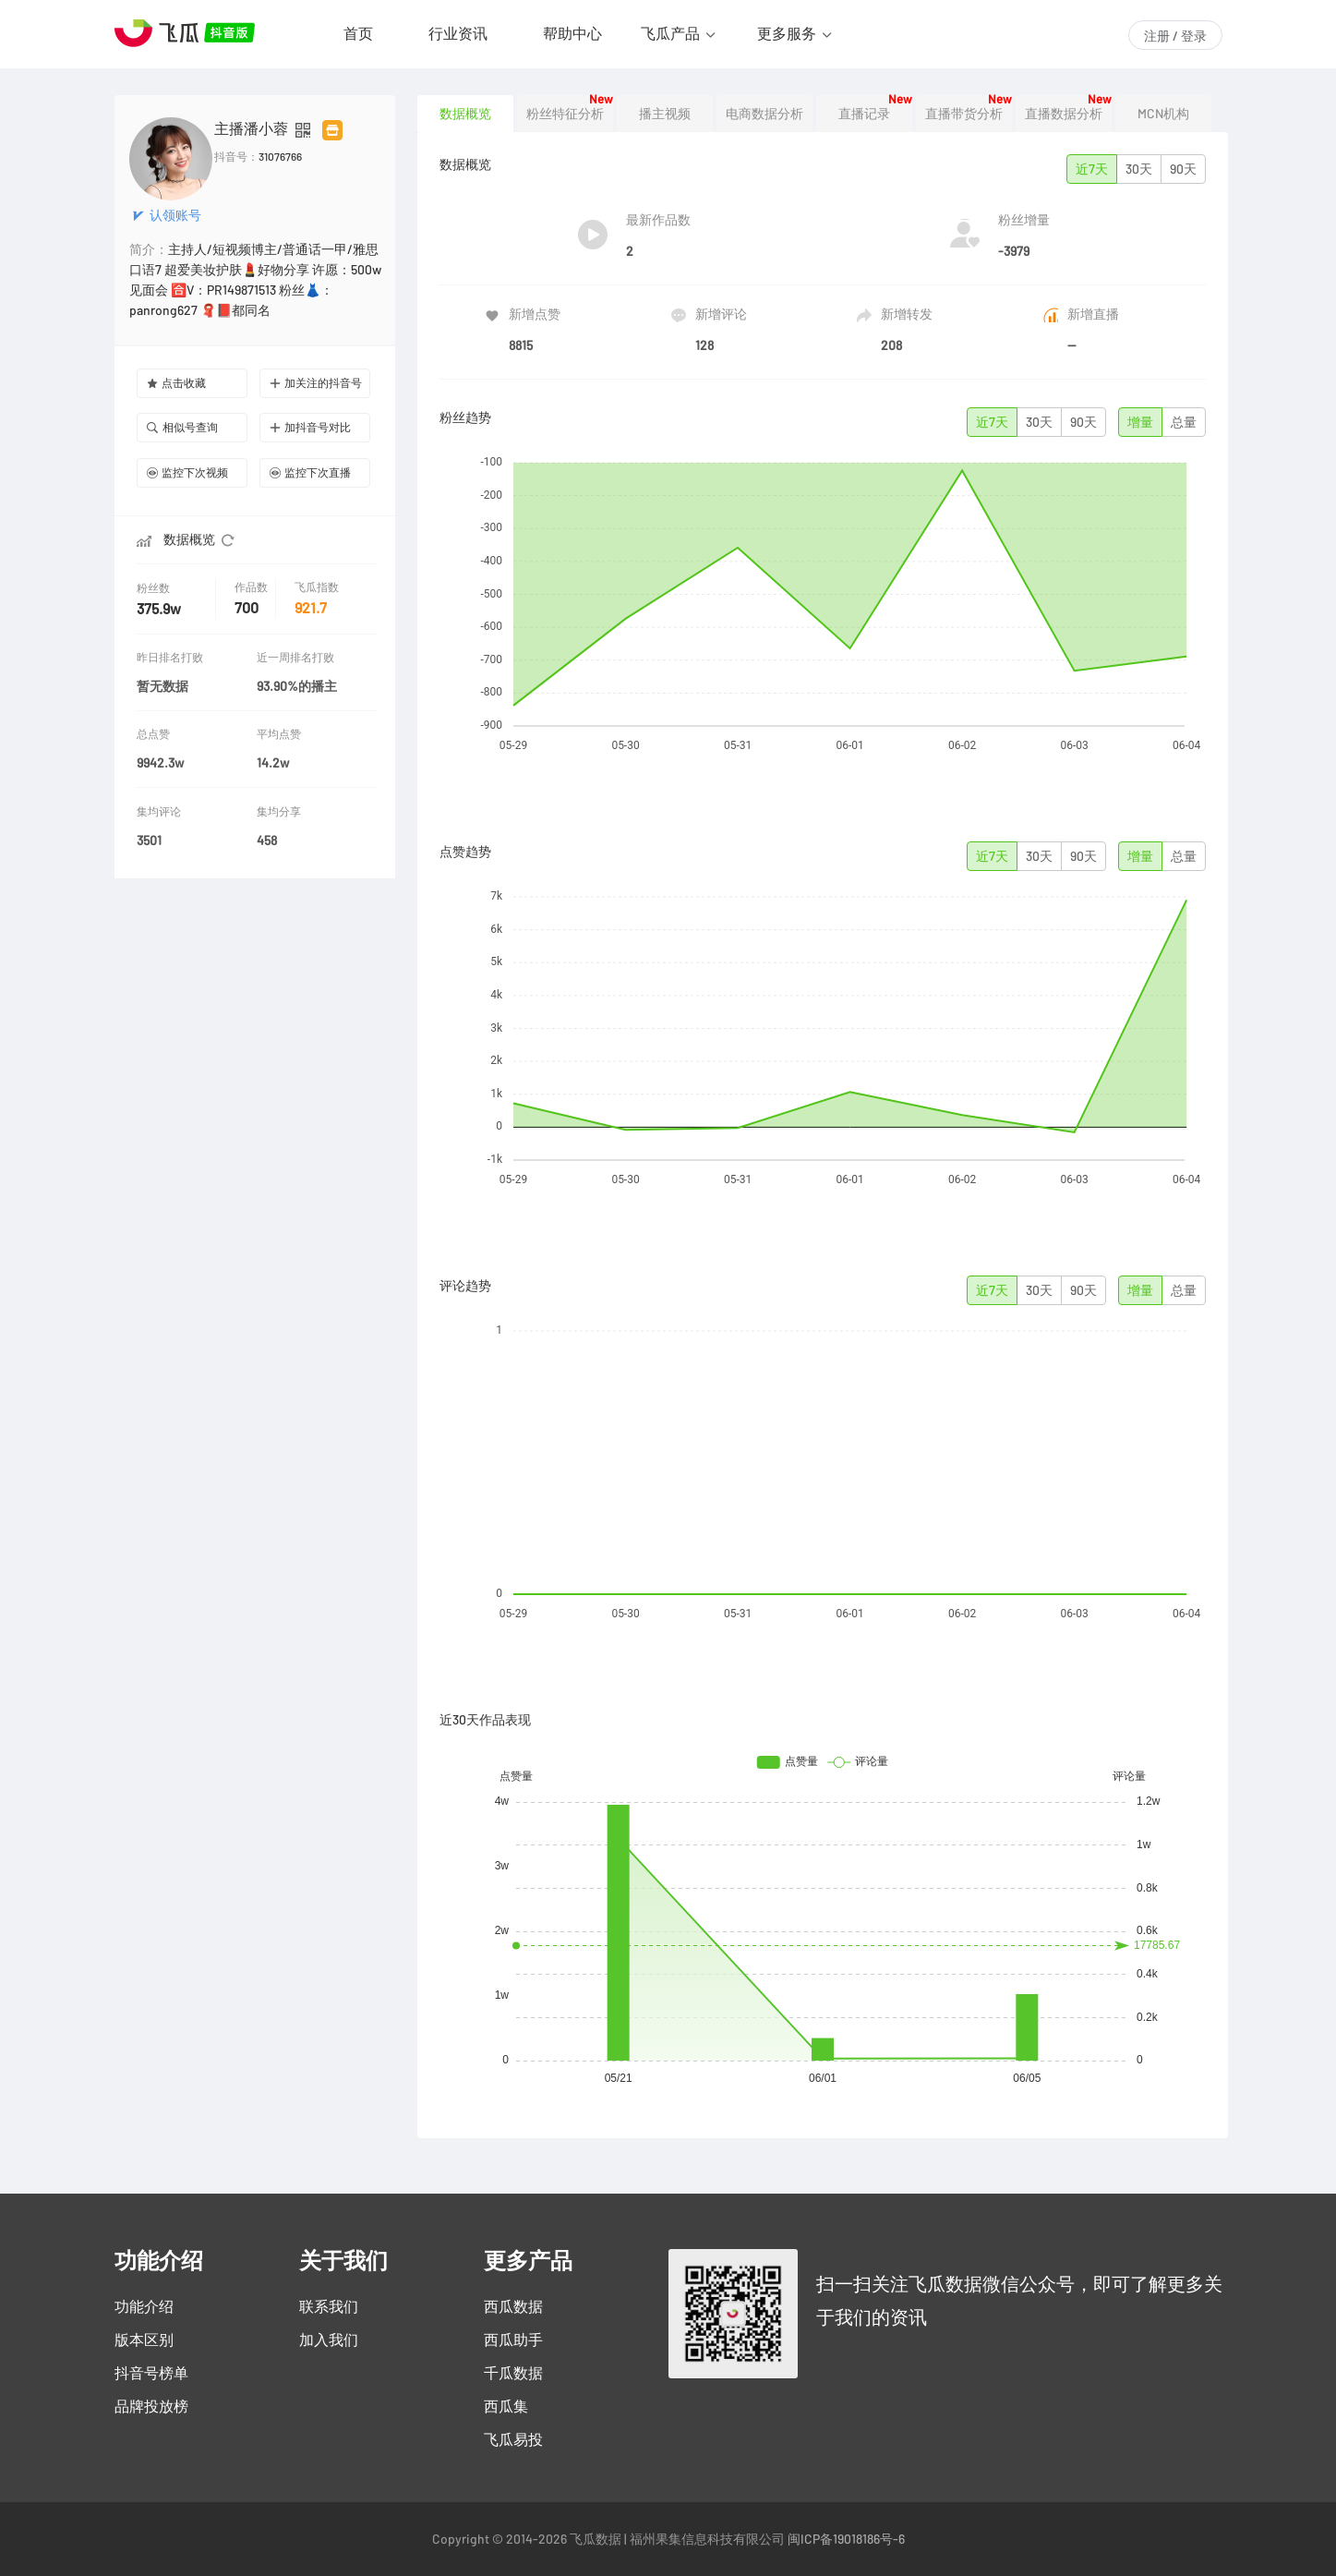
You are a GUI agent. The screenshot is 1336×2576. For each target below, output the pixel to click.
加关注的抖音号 (316, 383)
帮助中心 (572, 33)
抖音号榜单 (151, 2372)
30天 (1138, 169)
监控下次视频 (187, 472)
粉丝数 (155, 588)
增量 (1140, 422)
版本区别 (144, 2339)
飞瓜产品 (670, 33)
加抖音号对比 (310, 427)
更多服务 (786, 33)
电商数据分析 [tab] (764, 113)
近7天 (1092, 169)
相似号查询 (182, 427)
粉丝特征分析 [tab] (565, 113)
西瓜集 (506, 2406)
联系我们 (328, 2306)
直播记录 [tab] (864, 113)
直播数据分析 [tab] (1063, 113)
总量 (1184, 422)
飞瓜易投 (513, 2439)
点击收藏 (176, 383)
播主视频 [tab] (665, 113)
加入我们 (328, 2339)
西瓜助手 (513, 2339)
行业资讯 (457, 33)
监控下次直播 (310, 472)
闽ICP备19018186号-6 (846, 2539)
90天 (1183, 169)
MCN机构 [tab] (1163, 113)
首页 (358, 33)
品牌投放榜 (151, 2406)
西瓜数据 (513, 2306)
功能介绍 (144, 2306)
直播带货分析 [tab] (964, 113)
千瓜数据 (513, 2372)
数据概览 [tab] (465, 113)
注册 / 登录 (1175, 36)
